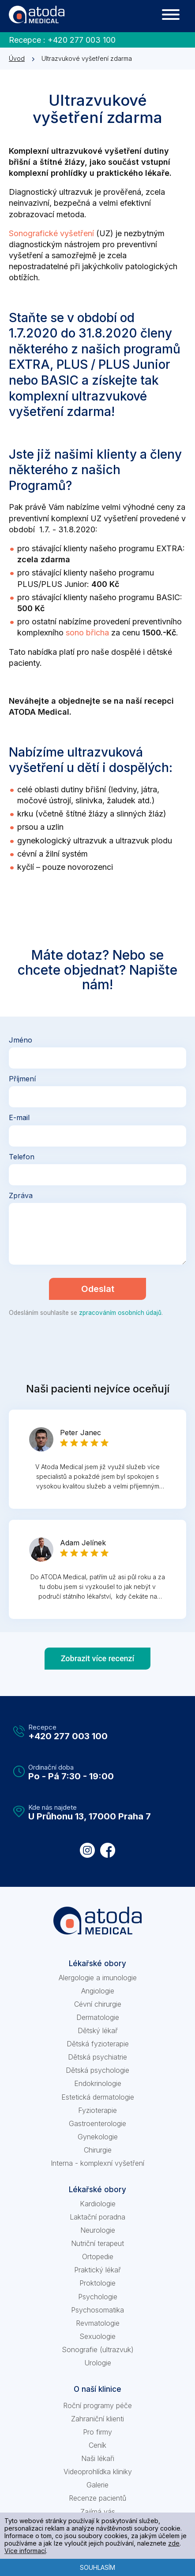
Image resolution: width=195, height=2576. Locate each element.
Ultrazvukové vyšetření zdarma (86, 58)
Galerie (97, 2484)
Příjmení (22, 1078)
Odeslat (97, 1289)
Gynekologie (98, 2136)
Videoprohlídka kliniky (98, 2471)
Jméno (20, 1040)
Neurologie (97, 2230)
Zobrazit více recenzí (98, 1658)
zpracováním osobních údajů (120, 1312)
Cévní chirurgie (97, 2004)
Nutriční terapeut (97, 2243)
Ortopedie (97, 2256)
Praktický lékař (97, 2269)
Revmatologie (98, 2323)
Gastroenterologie (97, 2123)
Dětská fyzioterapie (98, 2043)
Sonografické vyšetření (51, 233)
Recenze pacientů (97, 2498)
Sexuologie (97, 2336)
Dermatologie (97, 2017)
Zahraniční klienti (97, 2418)
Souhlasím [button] (97, 2567)
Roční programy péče (97, 2405)
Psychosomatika (97, 2309)
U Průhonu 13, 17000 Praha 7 (89, 1816)
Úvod (17, 58)
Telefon (21, 1156)
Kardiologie (98, 2203)
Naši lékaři (97, 2458)
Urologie (97, 2362)
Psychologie (97, 2296)
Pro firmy (97, 2432)
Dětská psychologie (97, 2070)
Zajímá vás (97, 2511)
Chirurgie (98, 2149)
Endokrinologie (97, 2083)
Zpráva (21, 1195)
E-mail (19, 1117)
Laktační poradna (97, 2216)
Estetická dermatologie (97, 2097)
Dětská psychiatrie (97, 2057)
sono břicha (87, 632)
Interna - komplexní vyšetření (97, 2163)
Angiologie (97, 1990)
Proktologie (97, 2283)
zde (174, 2543)
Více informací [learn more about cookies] (25, 2550)
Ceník (97, 2445)
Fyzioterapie (97, 2110)
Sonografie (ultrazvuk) (98, 2349)
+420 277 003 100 (82, 40)
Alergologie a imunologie (98, 1977)
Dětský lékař (98, 2030)
